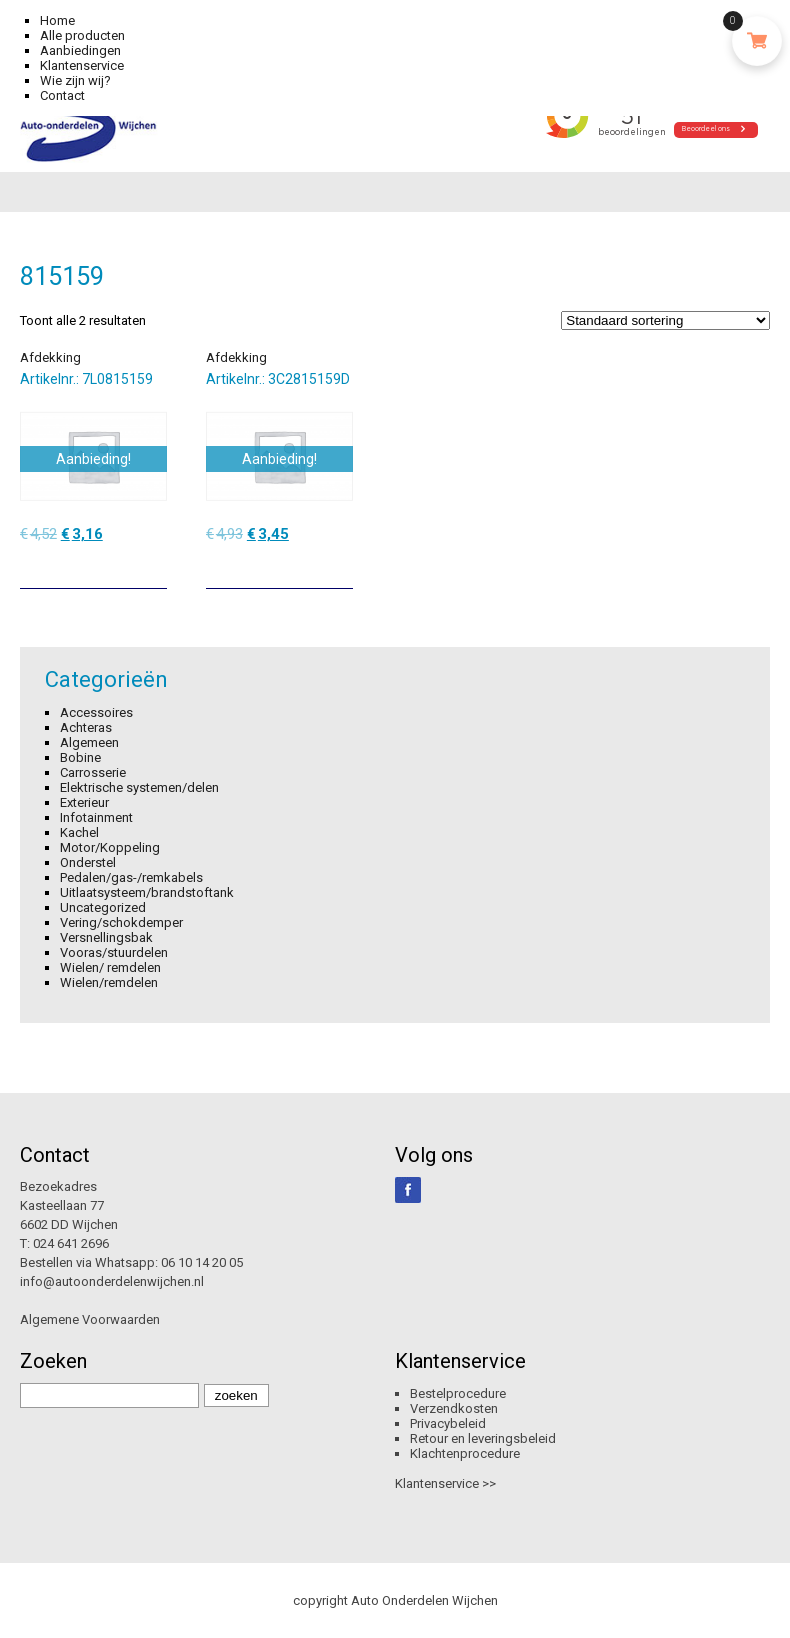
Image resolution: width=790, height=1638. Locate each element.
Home (57, 20)
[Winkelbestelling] (665, 320)
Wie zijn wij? (75, 80)
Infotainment (96, 817)
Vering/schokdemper (121, 922)
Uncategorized (103, 907)
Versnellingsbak (106, 937)
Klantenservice (82, 65)
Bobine (80, 757)
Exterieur (84, 802)
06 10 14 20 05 (202, 1262)
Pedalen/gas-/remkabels (131, 877)
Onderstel (88, 862)
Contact (62, 95)
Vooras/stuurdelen (114, 952)
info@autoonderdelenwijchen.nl (112, 1281)
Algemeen (89, 742)
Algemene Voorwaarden (90, 1319)
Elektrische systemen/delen (139, 787)
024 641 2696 (71, 1243)
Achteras (86, 727)
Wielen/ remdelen (110, 967)
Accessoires (96, 712)
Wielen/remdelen (109, 982)
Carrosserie (93, 772)
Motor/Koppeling (110, 847)
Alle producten (82, 35)
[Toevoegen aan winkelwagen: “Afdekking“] (154, 566)
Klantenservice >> (445, 1483)
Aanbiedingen (80, 50)
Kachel (79, 832)
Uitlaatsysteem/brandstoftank (147, 892)
